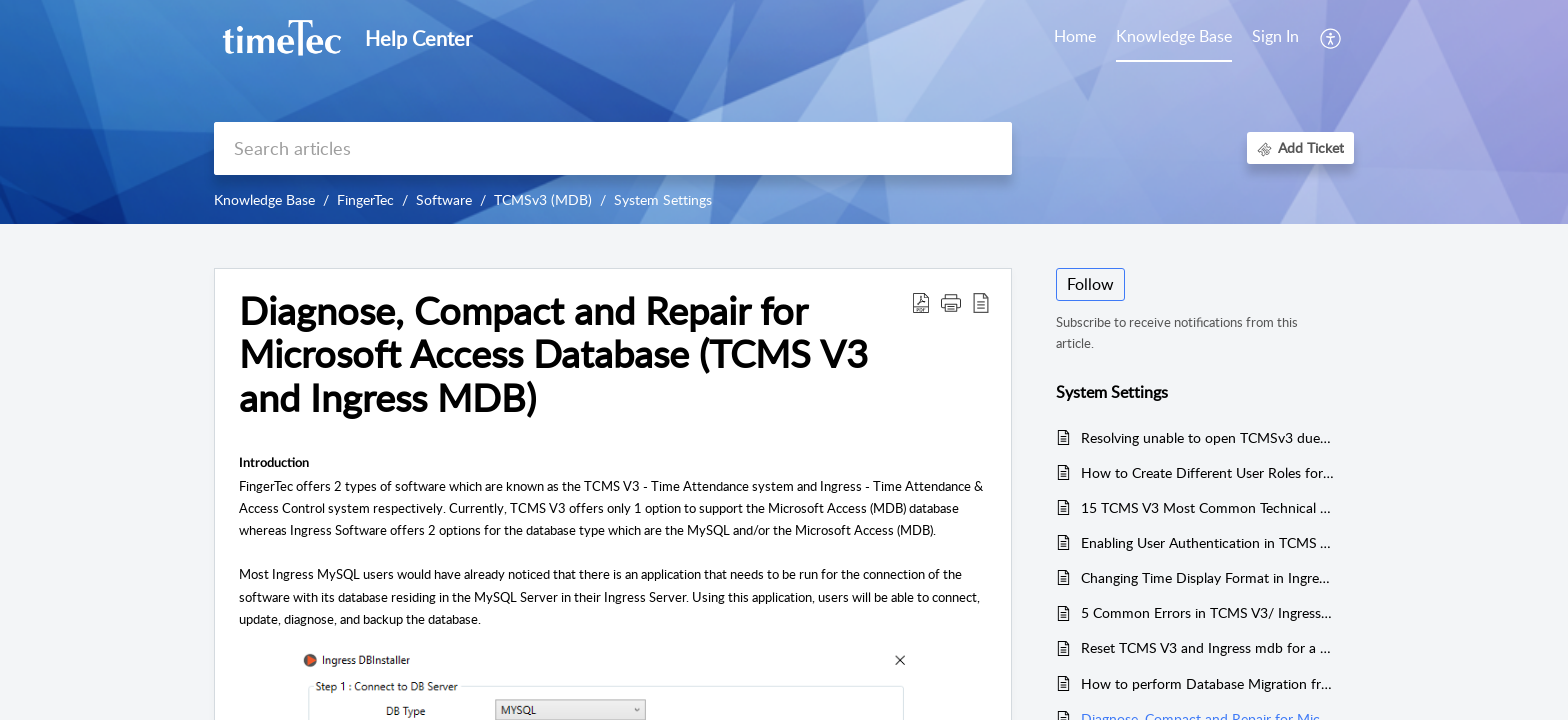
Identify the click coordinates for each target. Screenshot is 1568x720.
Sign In (1275, 36)
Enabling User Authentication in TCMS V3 (1207, 542)
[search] (613, 148)
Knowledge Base (264, 199)
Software (444, 199)
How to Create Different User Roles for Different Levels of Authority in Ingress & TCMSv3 (1207, 472)
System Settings (663, 199)
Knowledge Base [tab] (1174, 36)
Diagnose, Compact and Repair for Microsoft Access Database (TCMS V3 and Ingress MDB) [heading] (553, 354)
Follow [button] (1090, 284)
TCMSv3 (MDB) (543, 199)
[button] (1331, 38)
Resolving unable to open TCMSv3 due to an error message (1207, 437)
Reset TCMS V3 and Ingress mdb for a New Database (1207, 647)
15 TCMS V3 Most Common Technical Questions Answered (1207, 507)
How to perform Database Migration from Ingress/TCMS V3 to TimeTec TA (1207, 683)
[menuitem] (1275, 38)
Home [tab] (1075, 36)
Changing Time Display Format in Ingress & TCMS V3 (1207, 577)
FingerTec (365, 199)
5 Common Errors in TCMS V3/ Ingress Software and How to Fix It (1207, 612)
